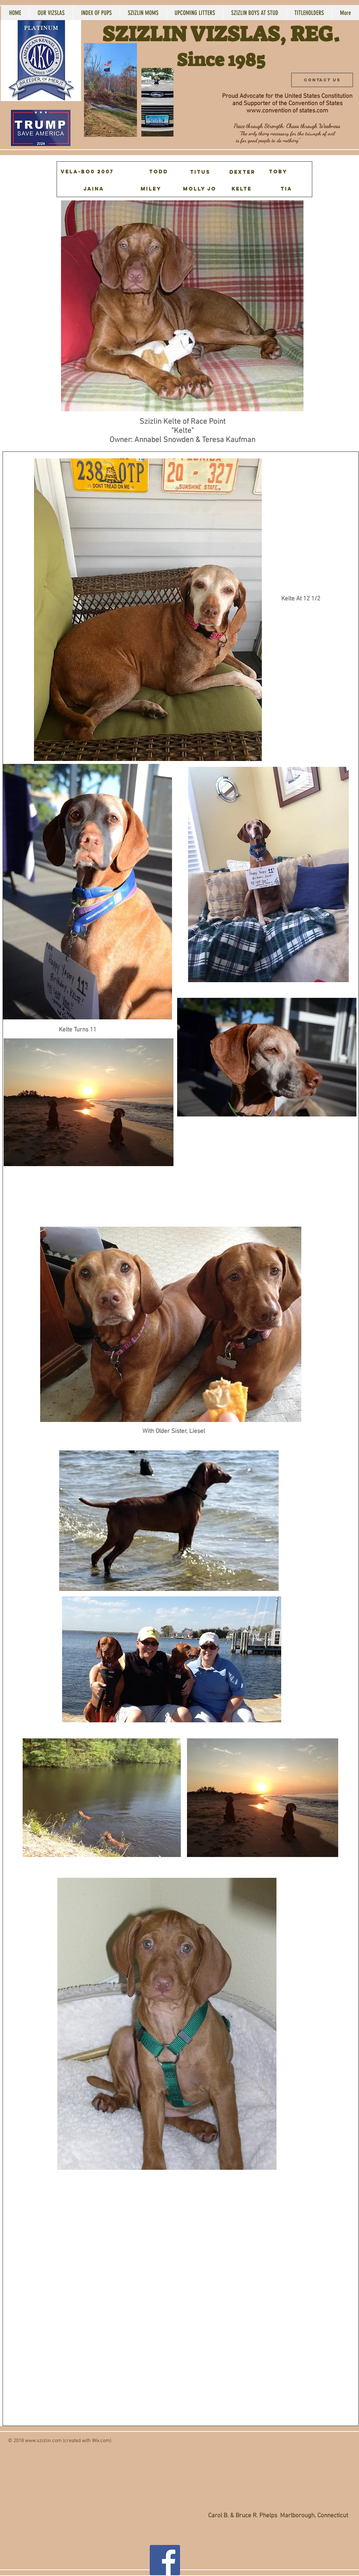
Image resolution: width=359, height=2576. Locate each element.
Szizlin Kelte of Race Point (183, 421)
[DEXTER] (242, 172)
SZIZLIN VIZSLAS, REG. (221, 34)
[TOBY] (278, 172)
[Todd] (158, 172)
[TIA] (286, 189)
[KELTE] (241, 189)
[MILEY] (151, 189)
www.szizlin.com (43, 2441)
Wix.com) (101, 2441)
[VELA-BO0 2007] (87, 172)
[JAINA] (93, 189)
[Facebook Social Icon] (165, 2560)
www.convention (269, 111)
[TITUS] (200, 172)
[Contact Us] (322, 80)
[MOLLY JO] (200, 189)
